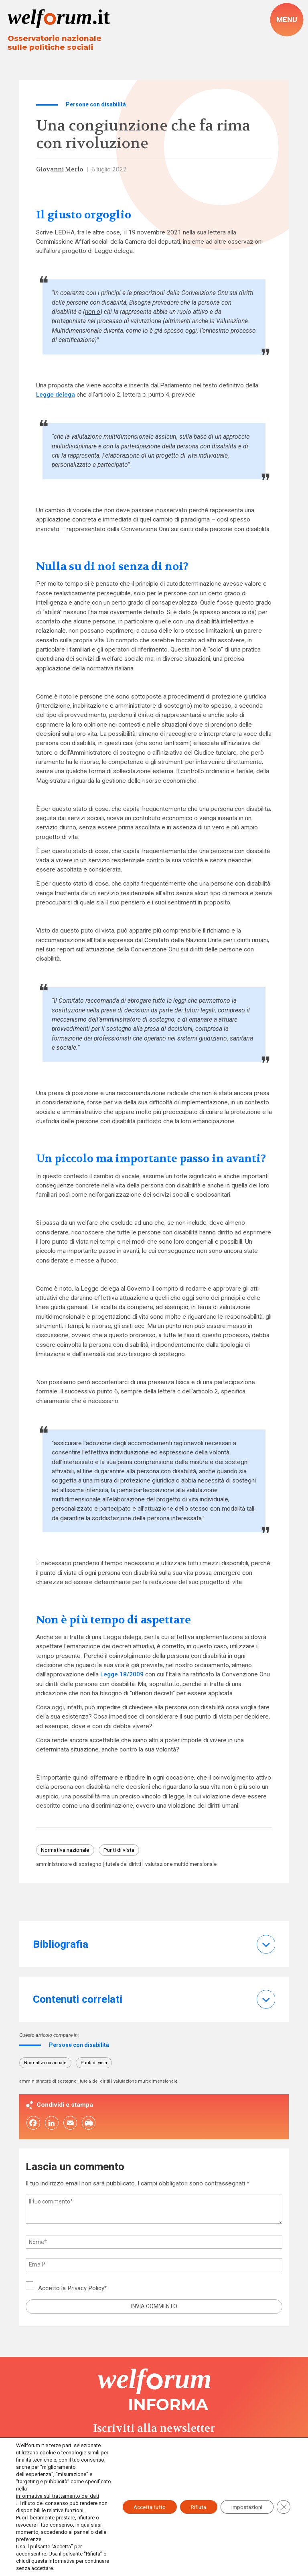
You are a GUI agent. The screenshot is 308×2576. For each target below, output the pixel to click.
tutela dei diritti (129, 1865)
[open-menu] (286, 19)
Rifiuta (192, 2503)
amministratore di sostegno (71, 1865)
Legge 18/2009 (122, 1675)
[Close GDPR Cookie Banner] (283, 2503)
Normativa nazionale (67, 1851)
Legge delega (55, 395)
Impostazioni (244, 2503)
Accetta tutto (140, 2503)
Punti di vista (125, 1851)
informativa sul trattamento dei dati (56, 2496)
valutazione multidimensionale (191, 1865)
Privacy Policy (86, 2290)
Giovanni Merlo (60, 170)
